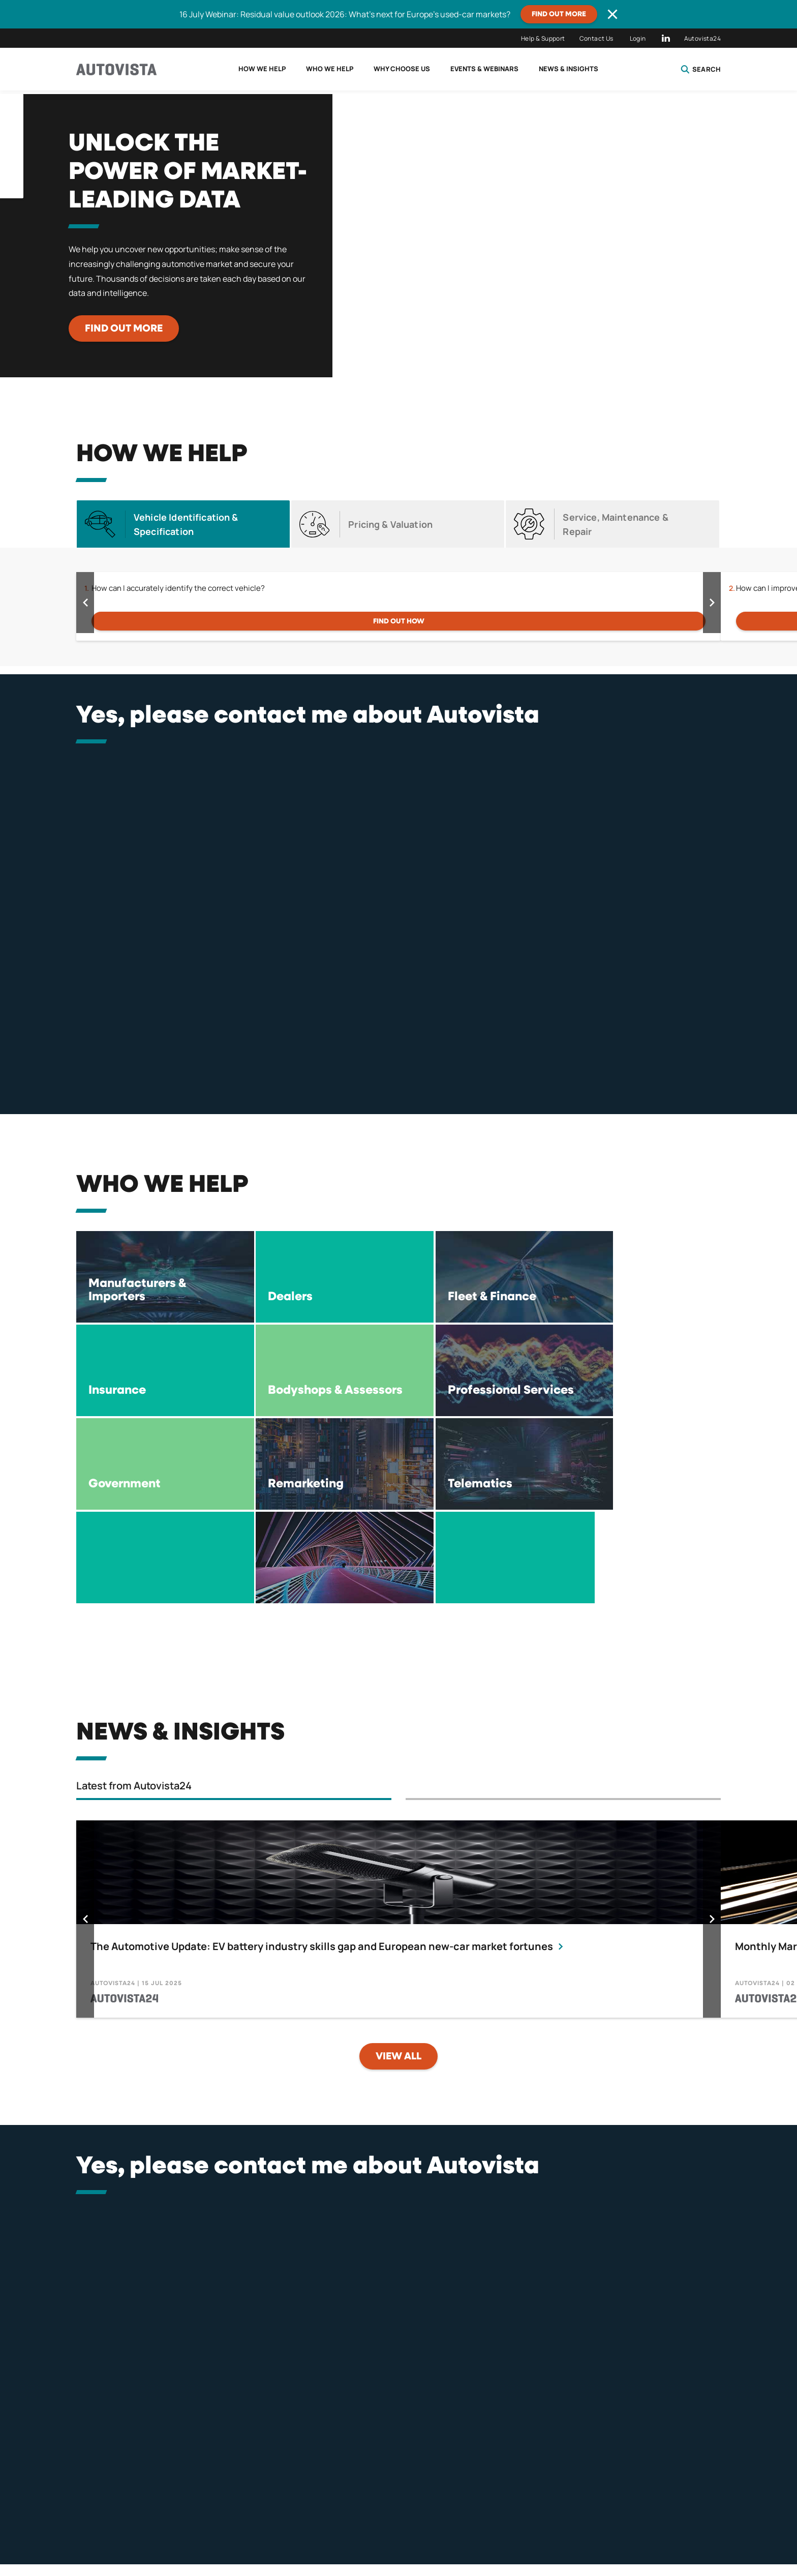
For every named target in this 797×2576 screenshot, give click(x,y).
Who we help (329, 68)
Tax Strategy (558, 2522)
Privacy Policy (216, 2522)
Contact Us (596, 38)
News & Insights (568, 68)
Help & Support (543, 38)
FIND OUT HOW (398, 621)
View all (398, 1963)
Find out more (559, 14)
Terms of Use (402, 2522)
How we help (262, 68)
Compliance (480, 2522)
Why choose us (402, 68)
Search (701, 69)
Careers (630, 2522)
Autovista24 (702, 38)
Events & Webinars (484, 68)
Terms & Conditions (311, 2522)
